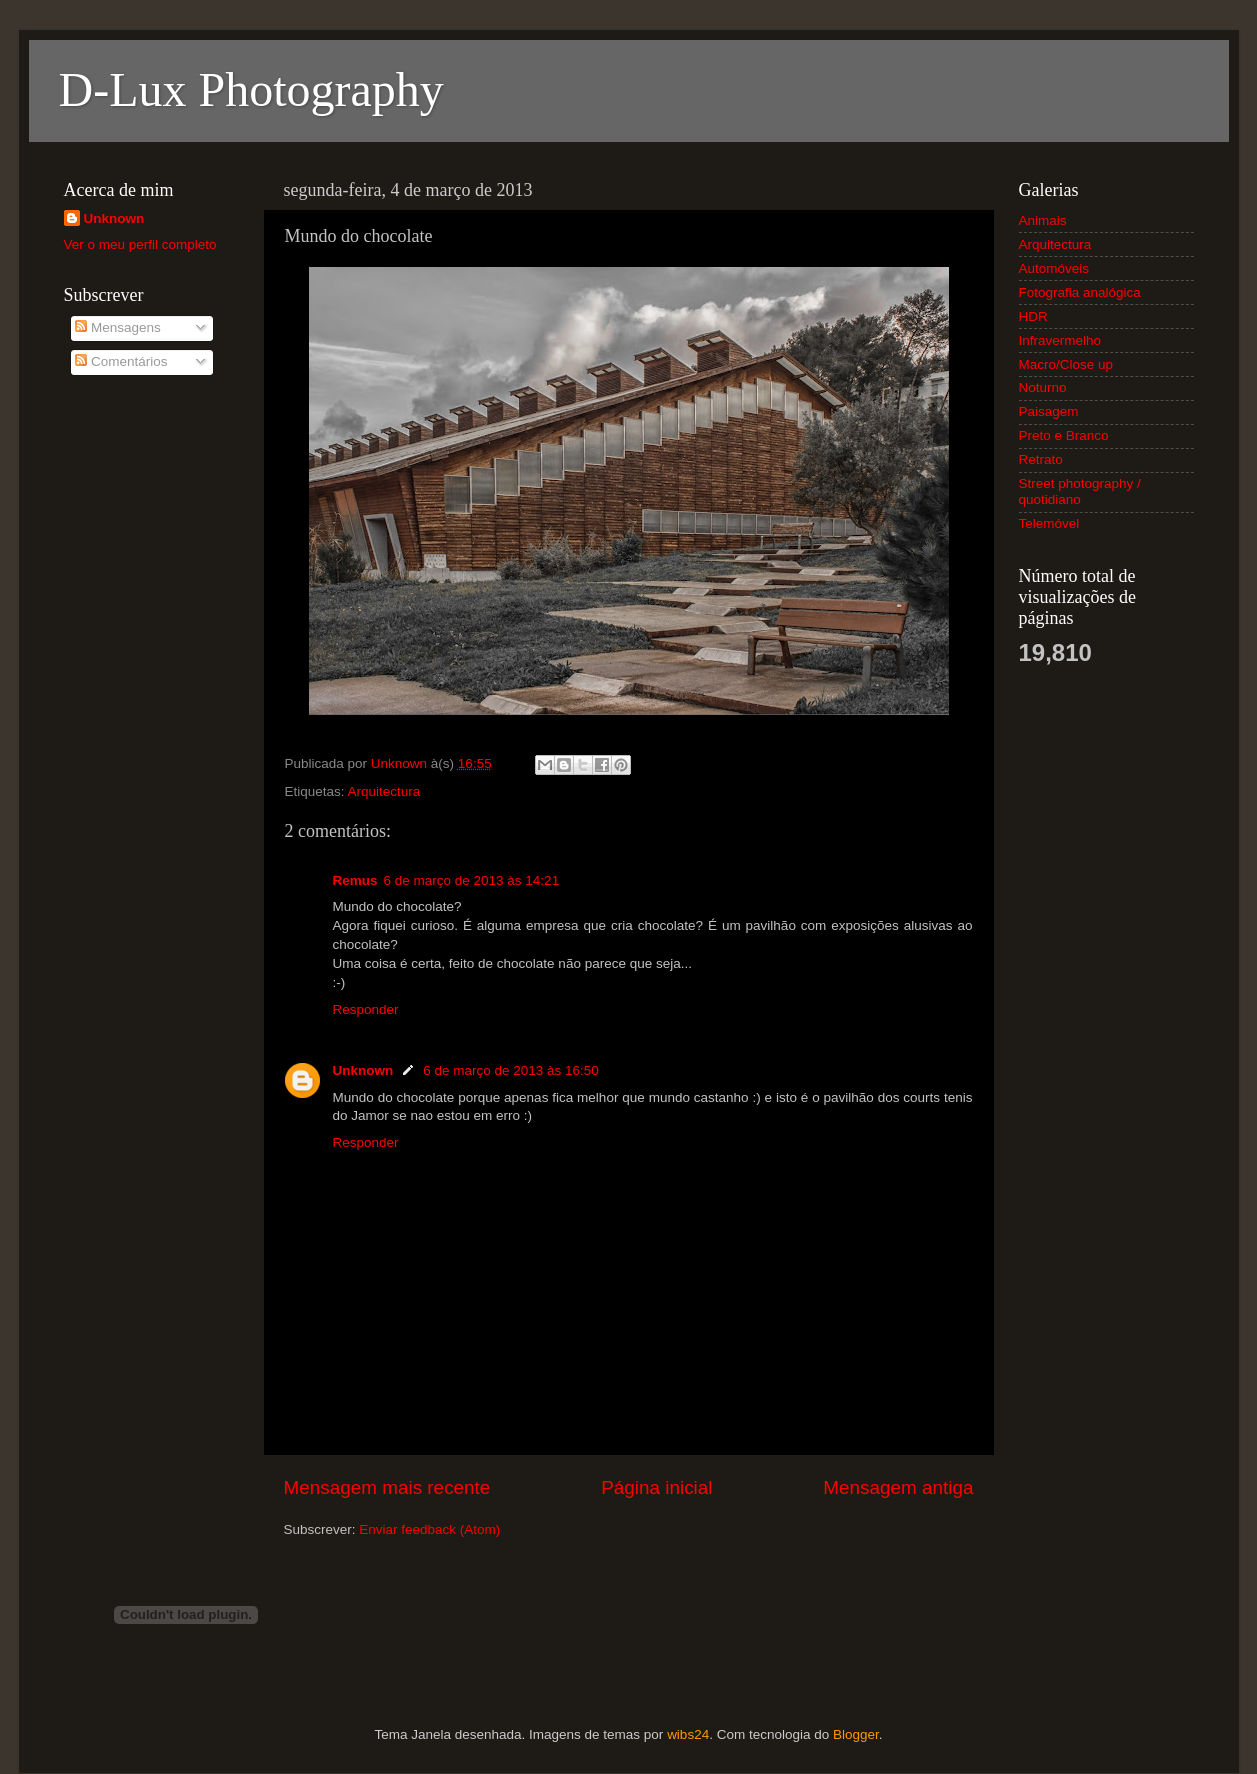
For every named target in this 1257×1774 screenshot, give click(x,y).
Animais (1043, 220)
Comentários (121, 361)
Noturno (1043, 387)
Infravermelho (1060, 340)
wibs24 (688, 1734)
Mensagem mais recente (387, 1487)
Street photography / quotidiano (1080, 491)
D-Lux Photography (251, 89)
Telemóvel (1049, 523)
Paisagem (1049, 411)
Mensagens (118, 327)
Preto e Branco (1064, 435)
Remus (355, 880)
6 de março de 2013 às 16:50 (511, 1070)
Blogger (856, 1734)
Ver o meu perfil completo (140, 244)
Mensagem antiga (898, 1487)
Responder (366, 1009)
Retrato (1041, 459)
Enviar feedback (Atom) (429, 1529)
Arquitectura (384, 791)
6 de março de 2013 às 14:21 (472, 880)
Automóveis (1054, 268)
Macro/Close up (1066, 364)
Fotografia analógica (1080, 292)
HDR (1033, 316)
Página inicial (656, 1487)
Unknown (363, 1070)
